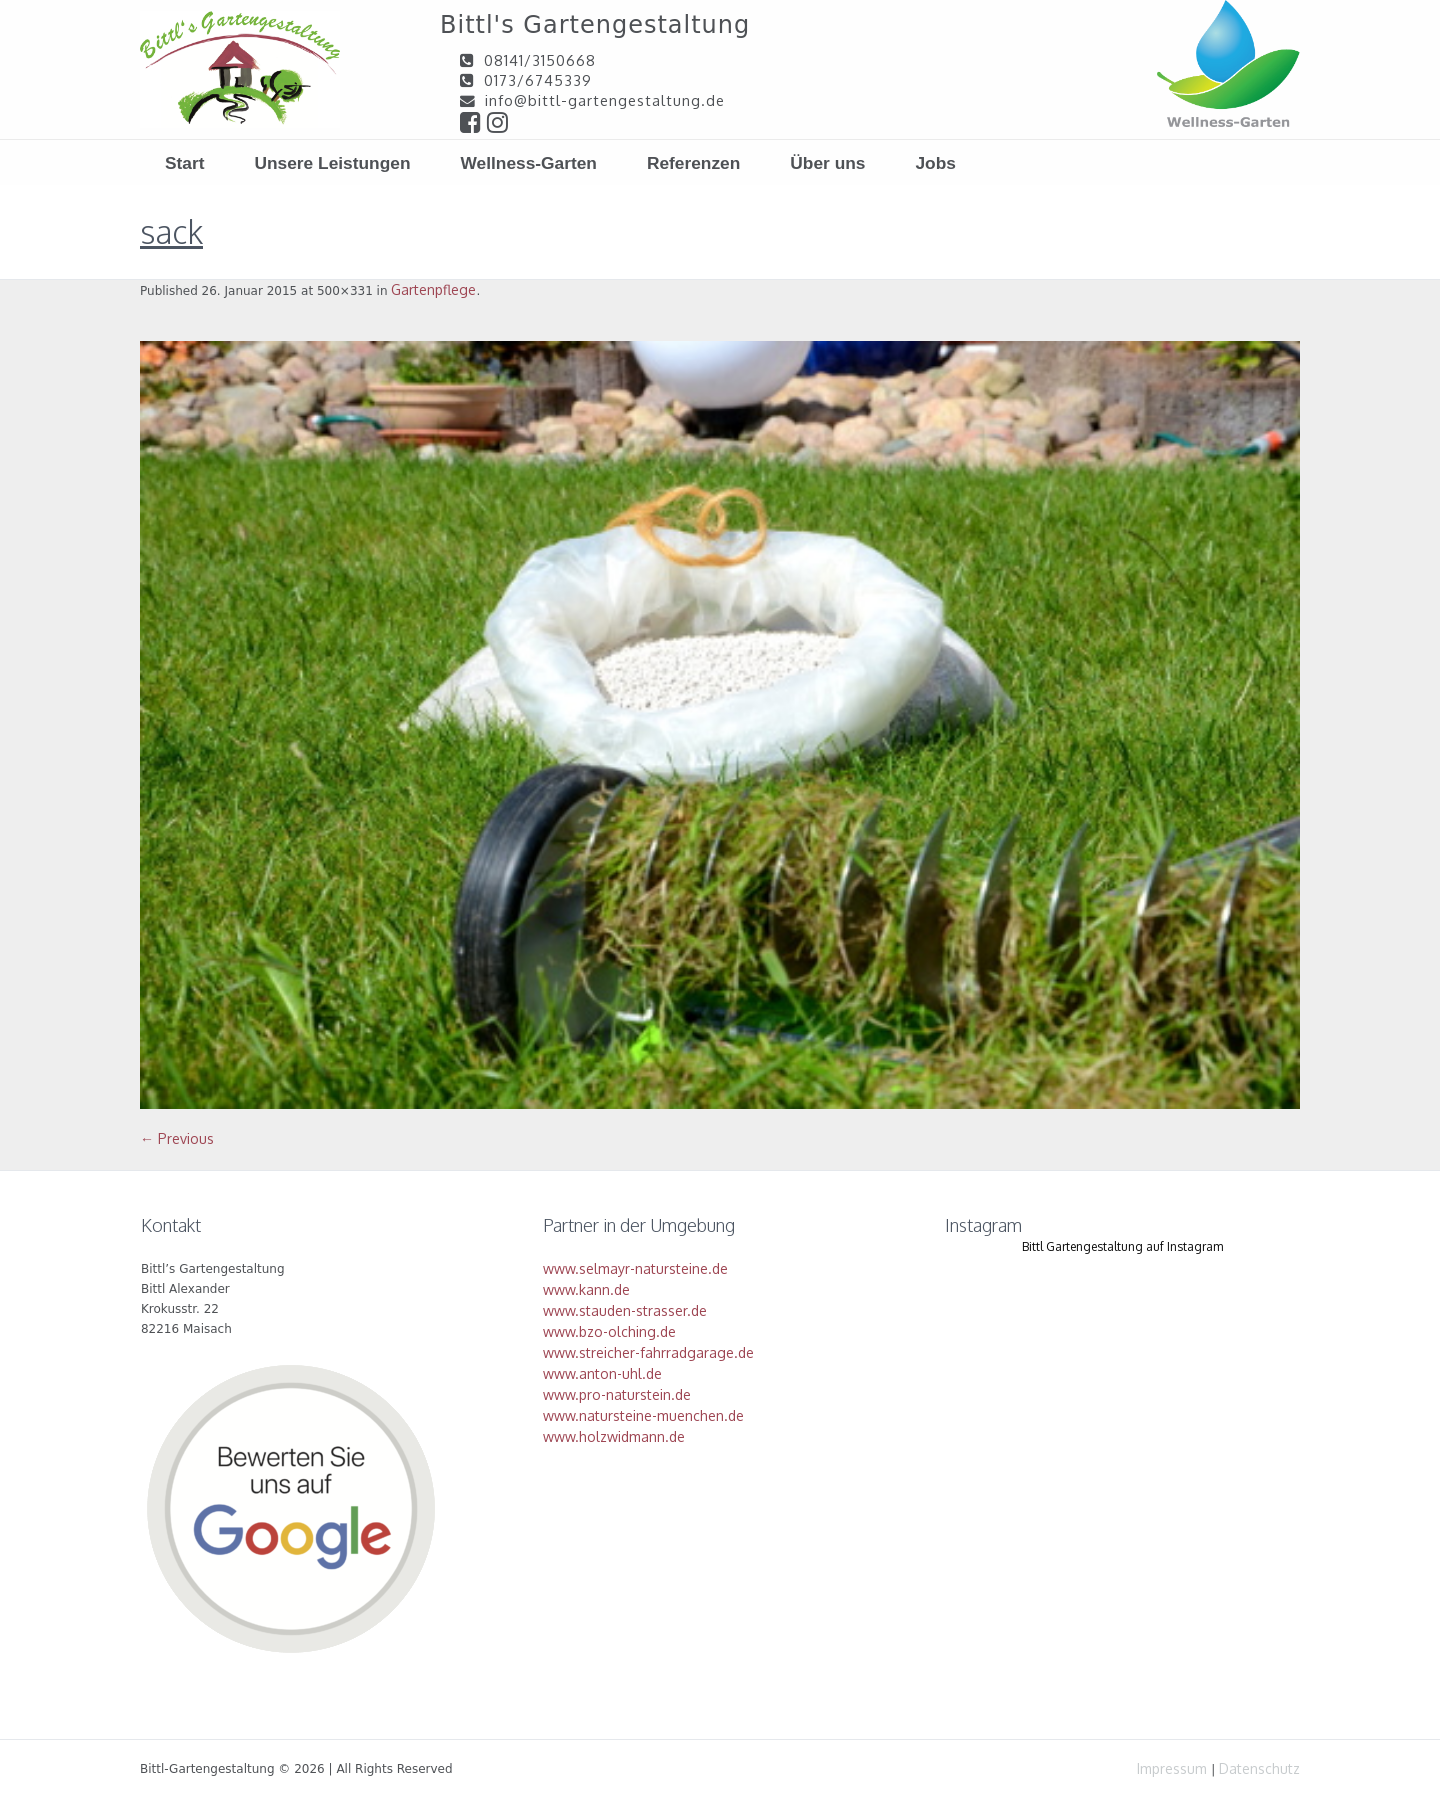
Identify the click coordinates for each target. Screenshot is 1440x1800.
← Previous (177, 1138)
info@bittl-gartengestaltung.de (605, 100)
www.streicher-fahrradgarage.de (648, 1352)
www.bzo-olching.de (609, 1331)
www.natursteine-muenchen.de (643, 1415)
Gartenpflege (433, 289)
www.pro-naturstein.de (617, 1394)
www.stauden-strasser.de (625, 1310)
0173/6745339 (538, 80)
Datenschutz (1259, 1768)
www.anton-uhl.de (602, 1373)
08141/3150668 (540, 60)
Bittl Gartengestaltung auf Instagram (1122, 1246)
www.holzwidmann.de (614, 1436)
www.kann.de (586, 1289)
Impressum (1172, 1768)
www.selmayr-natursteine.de (635, 1268)
